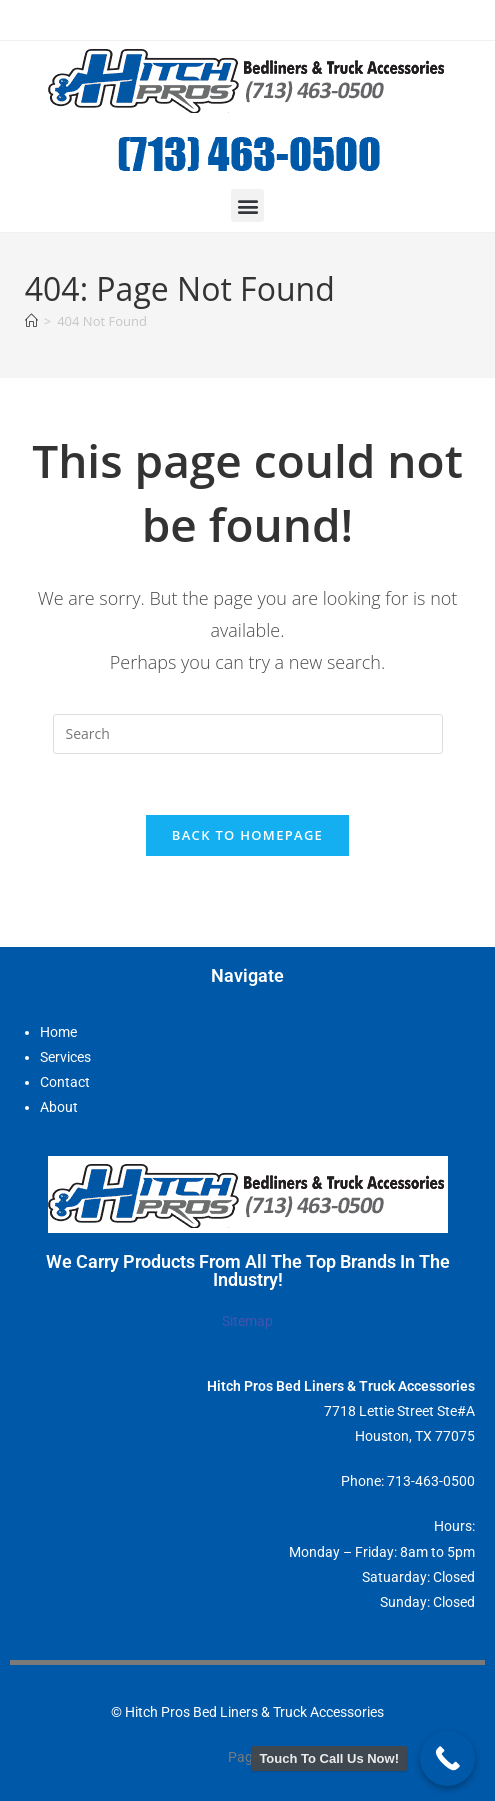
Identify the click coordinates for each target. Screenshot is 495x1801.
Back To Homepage (247, 835)
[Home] (31, 321)
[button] (247, 205)
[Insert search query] (248, 734)
